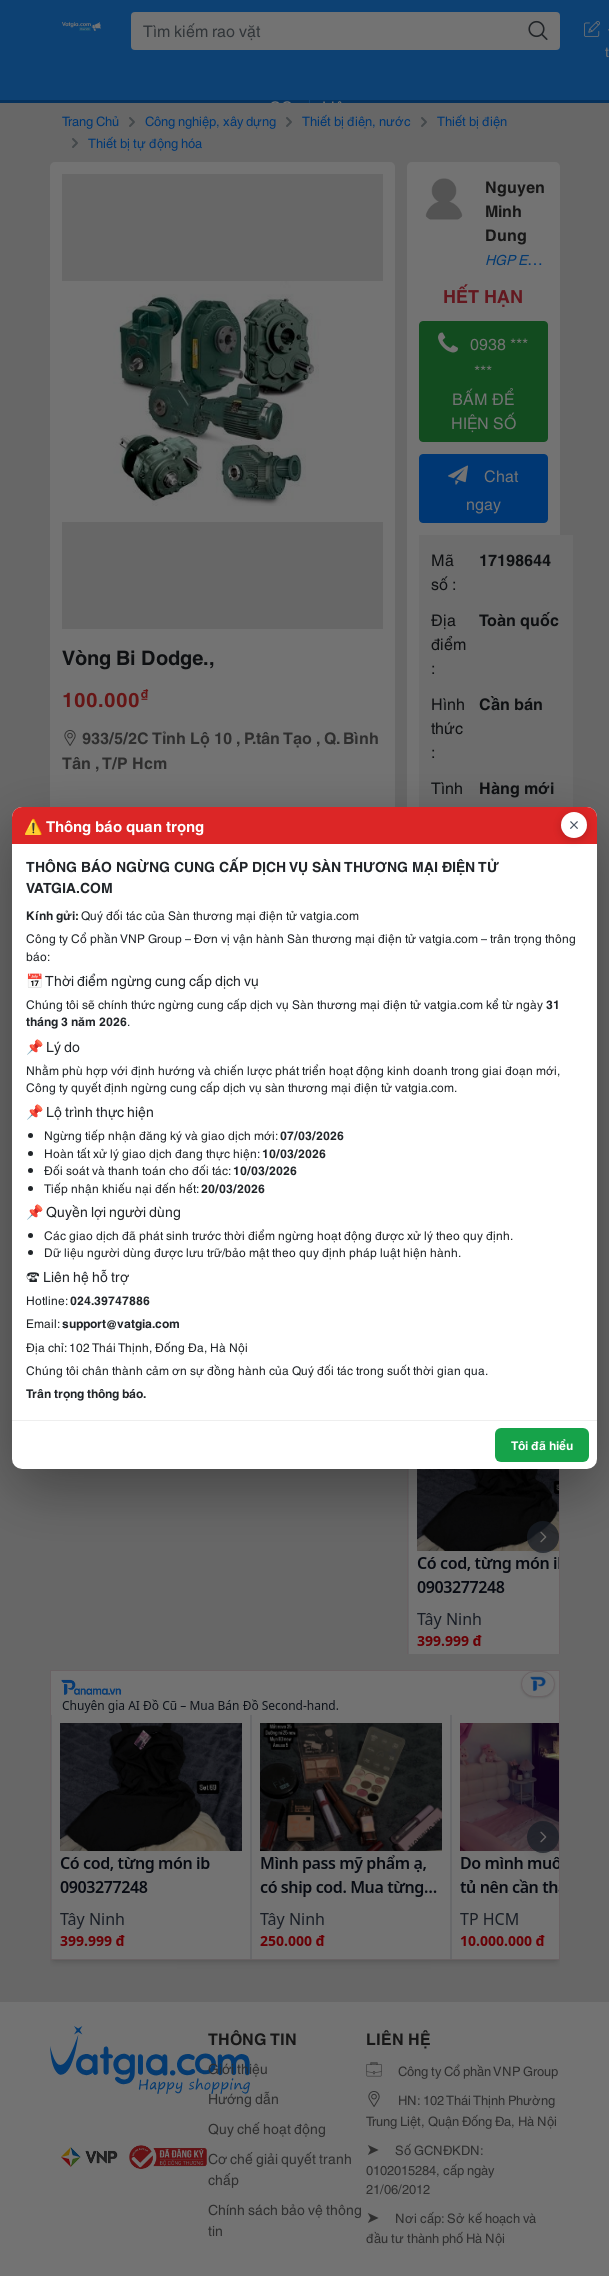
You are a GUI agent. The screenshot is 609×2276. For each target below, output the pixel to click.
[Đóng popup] (574, 825)
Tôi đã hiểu (542, 1444)
